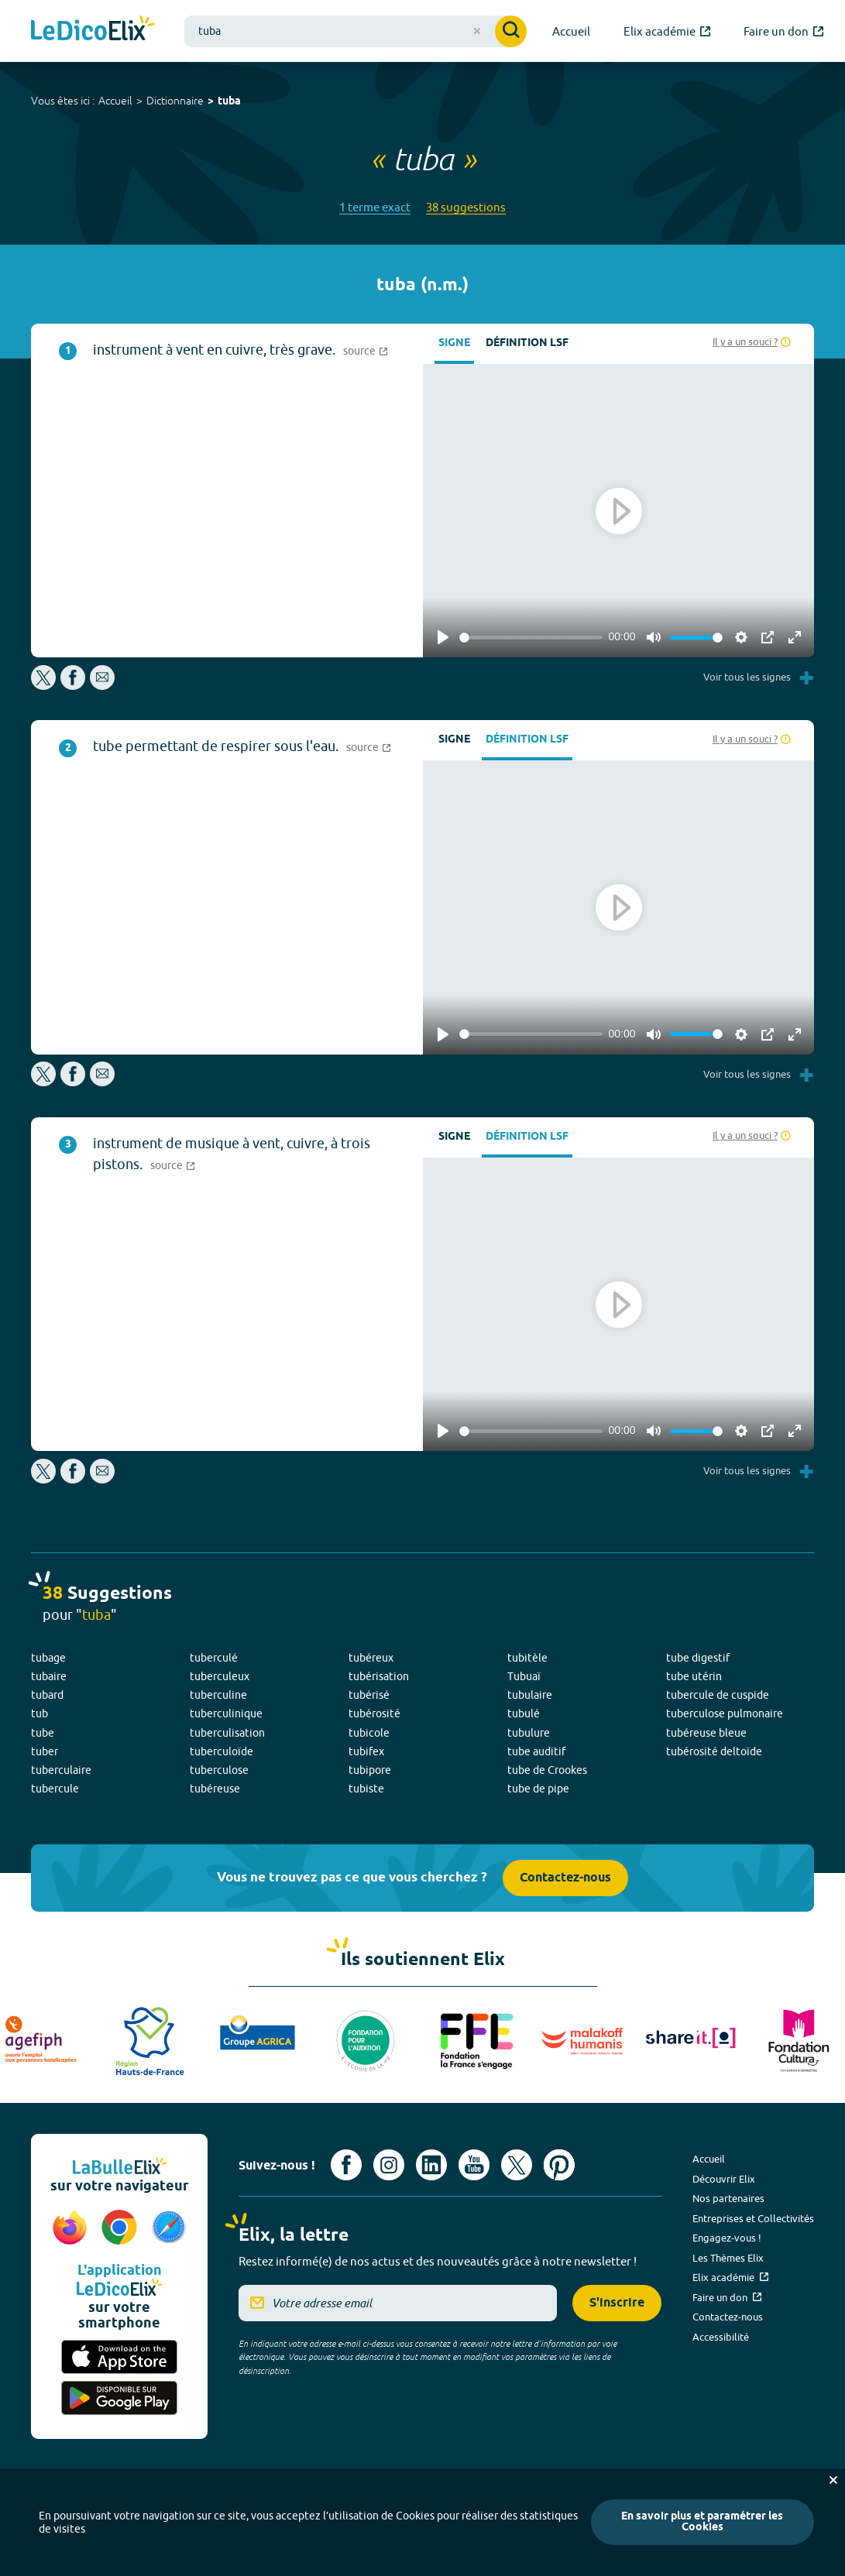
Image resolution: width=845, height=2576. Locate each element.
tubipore (370, 1770)
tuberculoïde (221, 1751)
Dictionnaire (175, 100)
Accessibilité (720, 2337)
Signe (454, 343)
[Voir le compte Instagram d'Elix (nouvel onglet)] (388, 2164)
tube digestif (698, 1658)
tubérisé (369, 1695)
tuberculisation (227, 1733)
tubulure (528, 1733)
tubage (48, 1658)
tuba (229, 101)
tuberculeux (219, 1676)
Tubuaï (524, 1676)
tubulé (523, 1713)
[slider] (531, 637)
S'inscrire (616, 2303)
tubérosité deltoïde (714, 1751)
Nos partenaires (728, 2198)
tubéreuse (215, 1788)
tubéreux (371, 1658)
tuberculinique (226, 1713)
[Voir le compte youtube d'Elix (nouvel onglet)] (474, 2164)
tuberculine (218, 1695)
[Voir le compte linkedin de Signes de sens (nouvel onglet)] (431, 2164)
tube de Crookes (547, 1770)
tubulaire (529, 1695)
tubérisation (379, 1676)
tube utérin (694, 1676)
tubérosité (374, 1713)
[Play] (443, 637)
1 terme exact (374, 207)
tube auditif (536, 1751)
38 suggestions (466, 207)
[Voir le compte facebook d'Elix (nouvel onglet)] (346, 2164)
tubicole (369, 1733)
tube (42, 1733)
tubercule (55, 1788)
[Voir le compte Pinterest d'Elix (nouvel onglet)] (559, 2164)
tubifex (366, 1751)
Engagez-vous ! (726, 2237)
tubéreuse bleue (706, 1733)
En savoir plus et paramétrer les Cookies (702, 2522)
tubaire (49, 1676)
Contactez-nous (565, 1878)
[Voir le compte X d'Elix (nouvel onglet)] (516, 2164)
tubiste (366, 1788)
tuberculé (214, 1658)
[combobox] (355, 31)
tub (39, 1713)
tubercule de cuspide (717, 1695)
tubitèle (527, 1658)
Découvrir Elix (723, 2179)
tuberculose (219, 1770)
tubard (47, 1695)
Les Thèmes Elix (728, 2258)
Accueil (115, 100)
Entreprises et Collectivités (753, 2218)
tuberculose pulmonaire (724, 1713)
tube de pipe (538, 1788)
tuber (44, 1751)
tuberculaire (61, 1770)
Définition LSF (527, 343)
